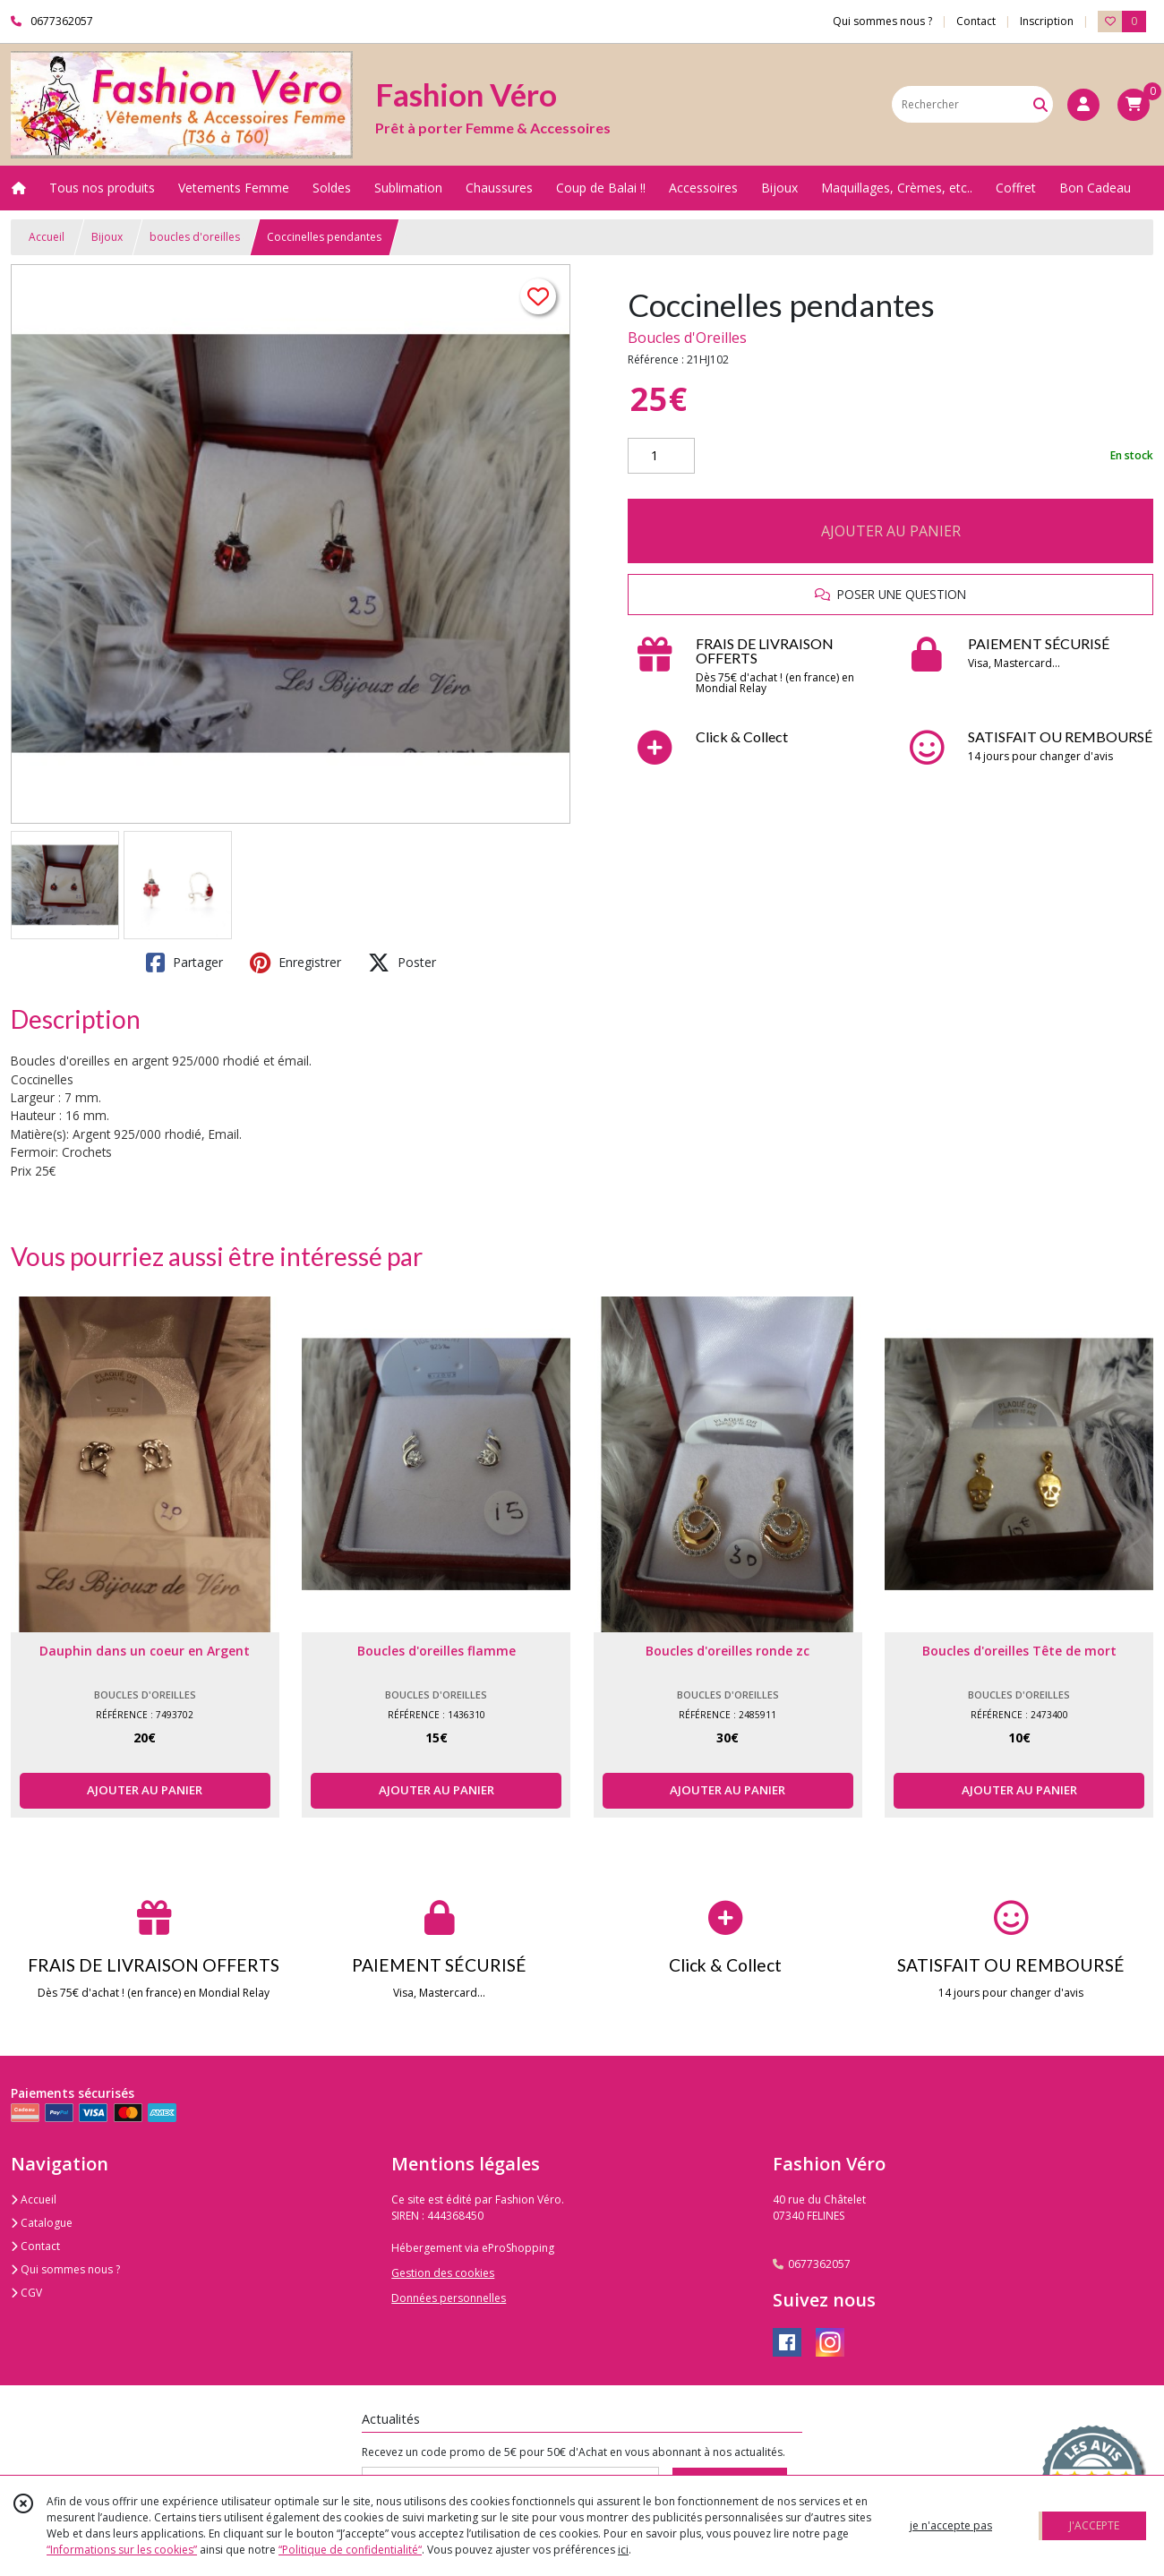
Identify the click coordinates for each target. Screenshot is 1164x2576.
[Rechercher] (1040, 104)
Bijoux (107, 236)
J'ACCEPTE (1094, 2525)
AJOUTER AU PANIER (891, 531)
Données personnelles (448, 2298)
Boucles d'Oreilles (687, 337)
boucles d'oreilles (195, 236)
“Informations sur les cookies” (122, 2549)
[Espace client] (1083, 104)
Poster (402, 962)
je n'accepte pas (951, 2525)
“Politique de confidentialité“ (350, 2549)
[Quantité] (661, 456)
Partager (184, 962)
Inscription (1047, 21)
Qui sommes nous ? (65, 2269)
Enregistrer (295, 962)
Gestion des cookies (442, 2273)
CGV (26, 2292)
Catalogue (42, 2222)
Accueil (46, 236)
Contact (976, 21)
